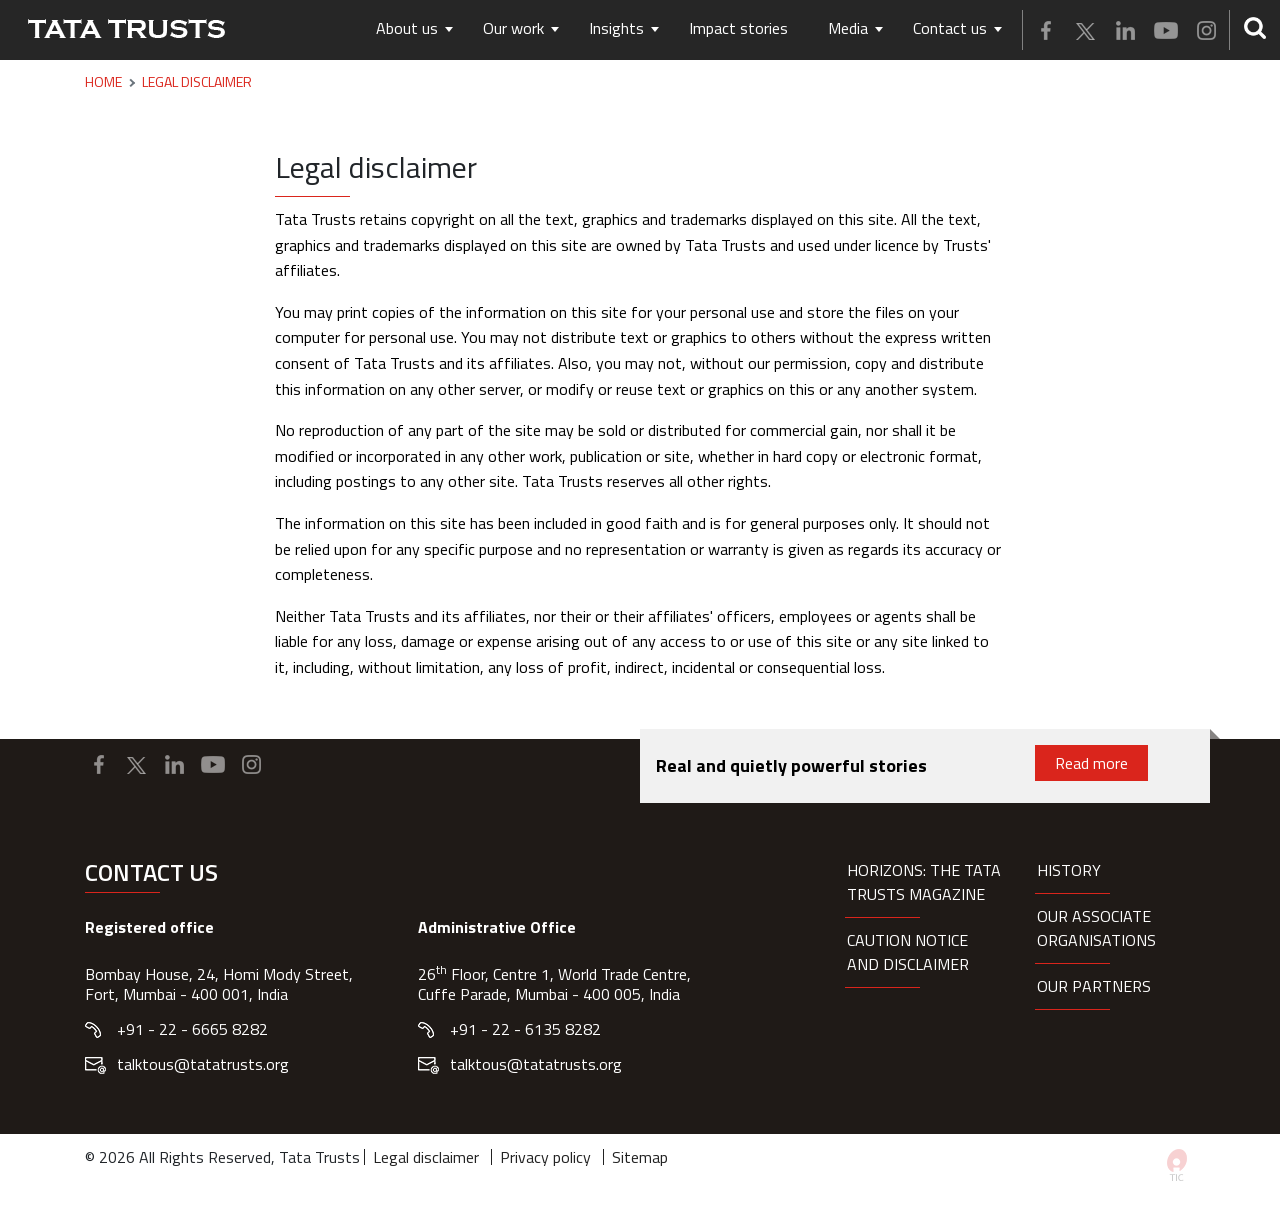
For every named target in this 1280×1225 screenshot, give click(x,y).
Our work (513, 28)
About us (407, 28)
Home (103, 82)
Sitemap (640, 1157)
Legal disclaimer (426, 1157)
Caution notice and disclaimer (908, 952)
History (1069, 870)
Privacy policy (545, 1157)
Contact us (950, 28)
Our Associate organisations (1096, 928)
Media (848, 28)
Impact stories (738, 28)
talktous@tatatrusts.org (203, 1064)
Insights (616, 28)
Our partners (1094, 986)
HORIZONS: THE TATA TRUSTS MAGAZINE (924, 882)
